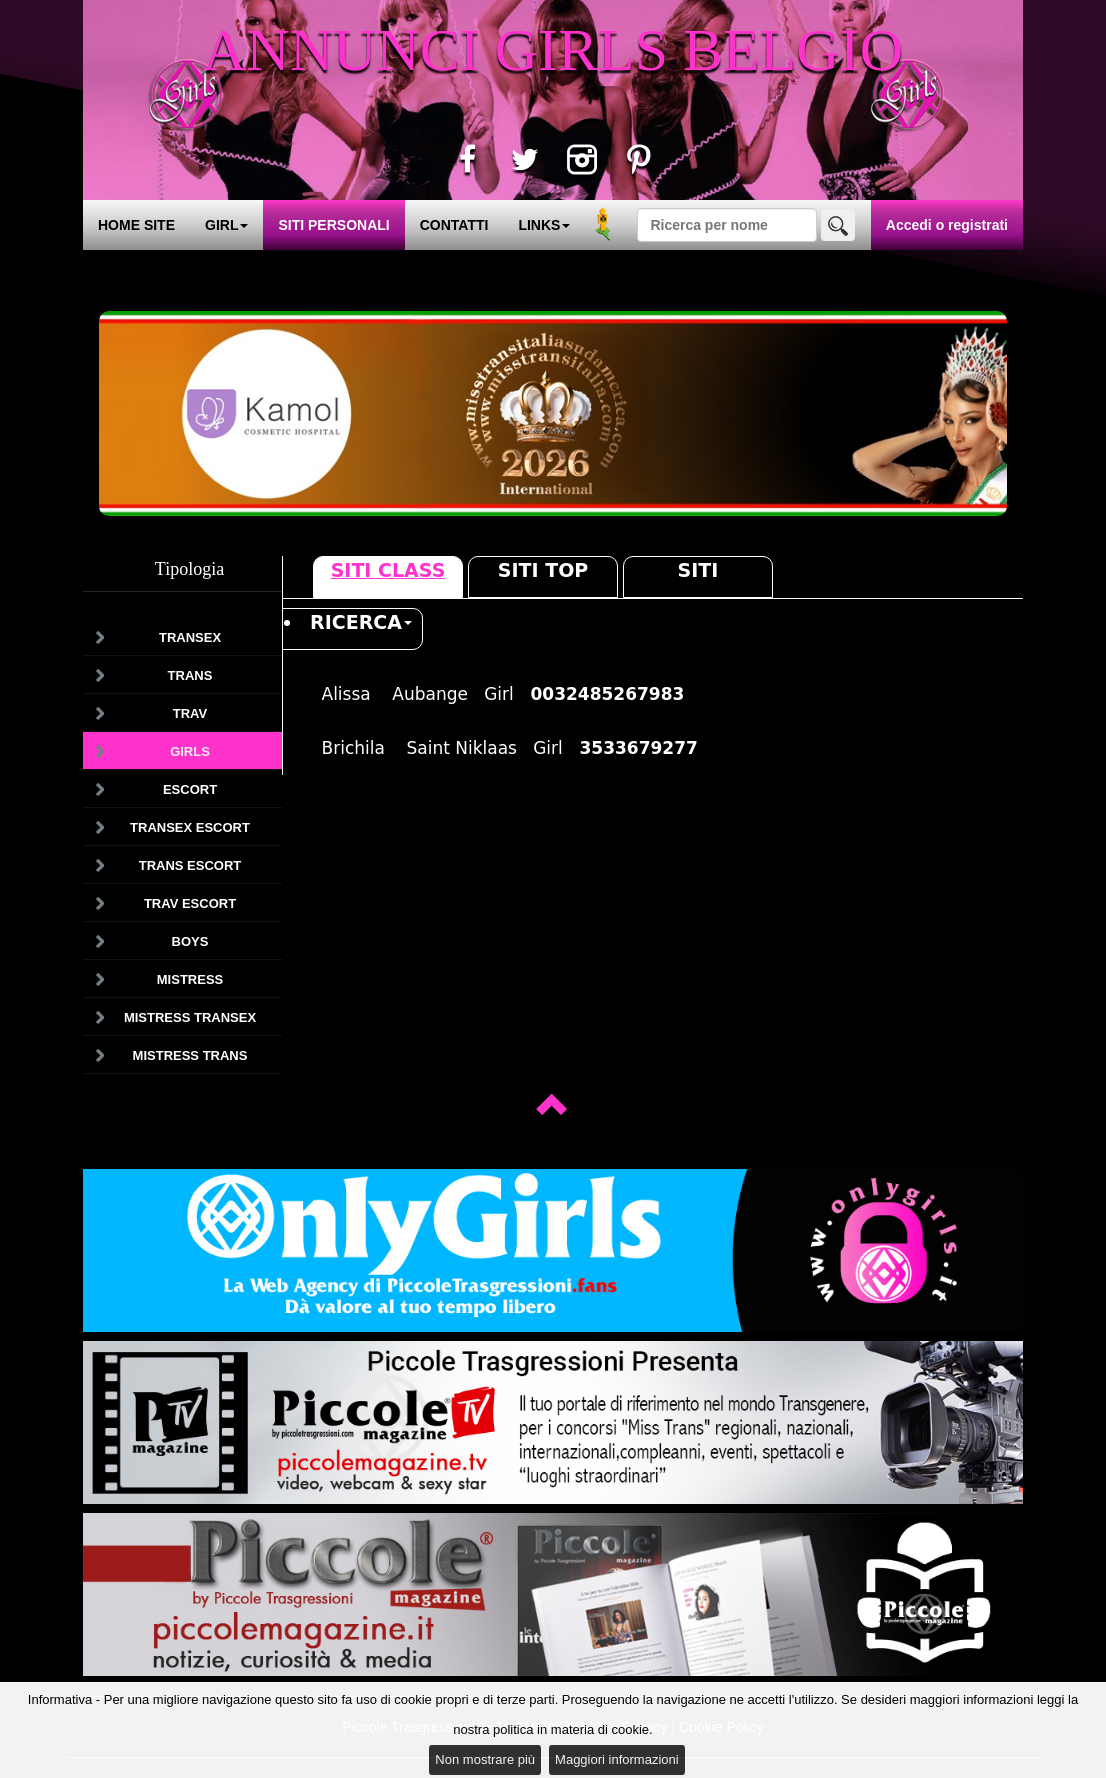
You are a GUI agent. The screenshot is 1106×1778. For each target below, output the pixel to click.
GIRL (226, 225)
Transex (190, 637)
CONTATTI (454, 225)
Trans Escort (190, 865)
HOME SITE (136, 225)
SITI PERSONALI (333, 225)
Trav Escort (190, 903)
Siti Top (543, 570)
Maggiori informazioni (617, 1759)
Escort (190, 789)
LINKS (544, 225)
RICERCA (361, 622)
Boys (190, 941)
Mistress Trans (190, 1055)
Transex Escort (190, 827)
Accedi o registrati (947, 225)
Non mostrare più (485, 1759)
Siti (698, 570)
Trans (190, 675)
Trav (190, 713)
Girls (190, 751)
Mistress (190, 979)
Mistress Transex (190, 1017)
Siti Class (388, 570)
